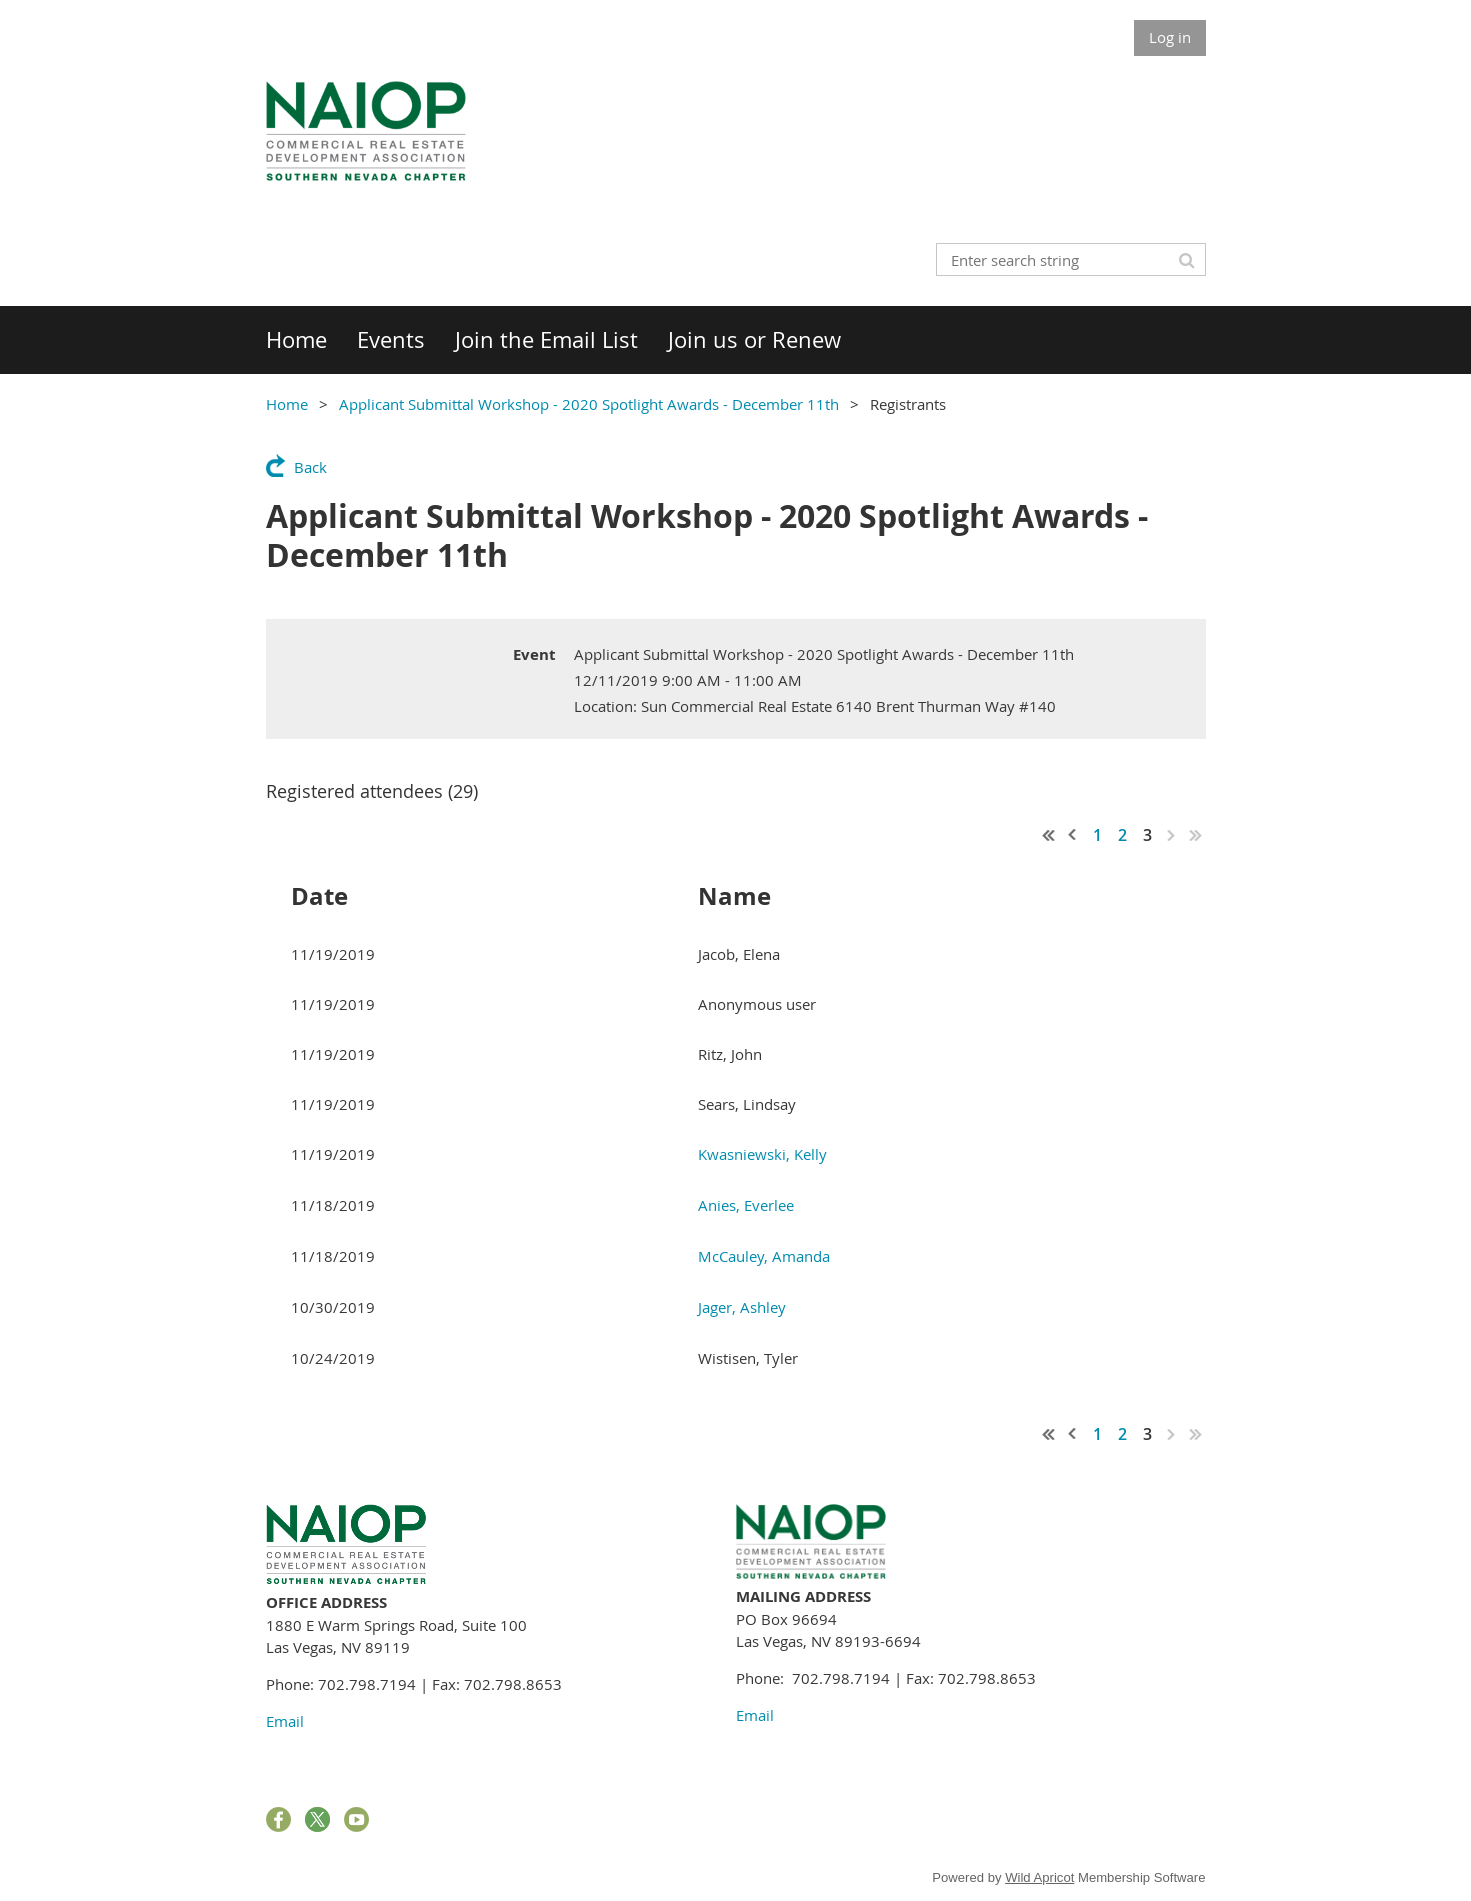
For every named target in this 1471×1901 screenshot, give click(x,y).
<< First (1049, 835)
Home (287, 404)
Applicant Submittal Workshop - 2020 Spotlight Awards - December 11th (589, 404)
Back (310, 467)
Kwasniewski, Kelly (762, 1154)
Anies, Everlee (746, 1205)
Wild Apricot (1039, 1877)
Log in (1170, 37)
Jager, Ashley (742, 1307)
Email (285, 1721)
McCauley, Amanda (764, 1256)
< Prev (1073, 835)
